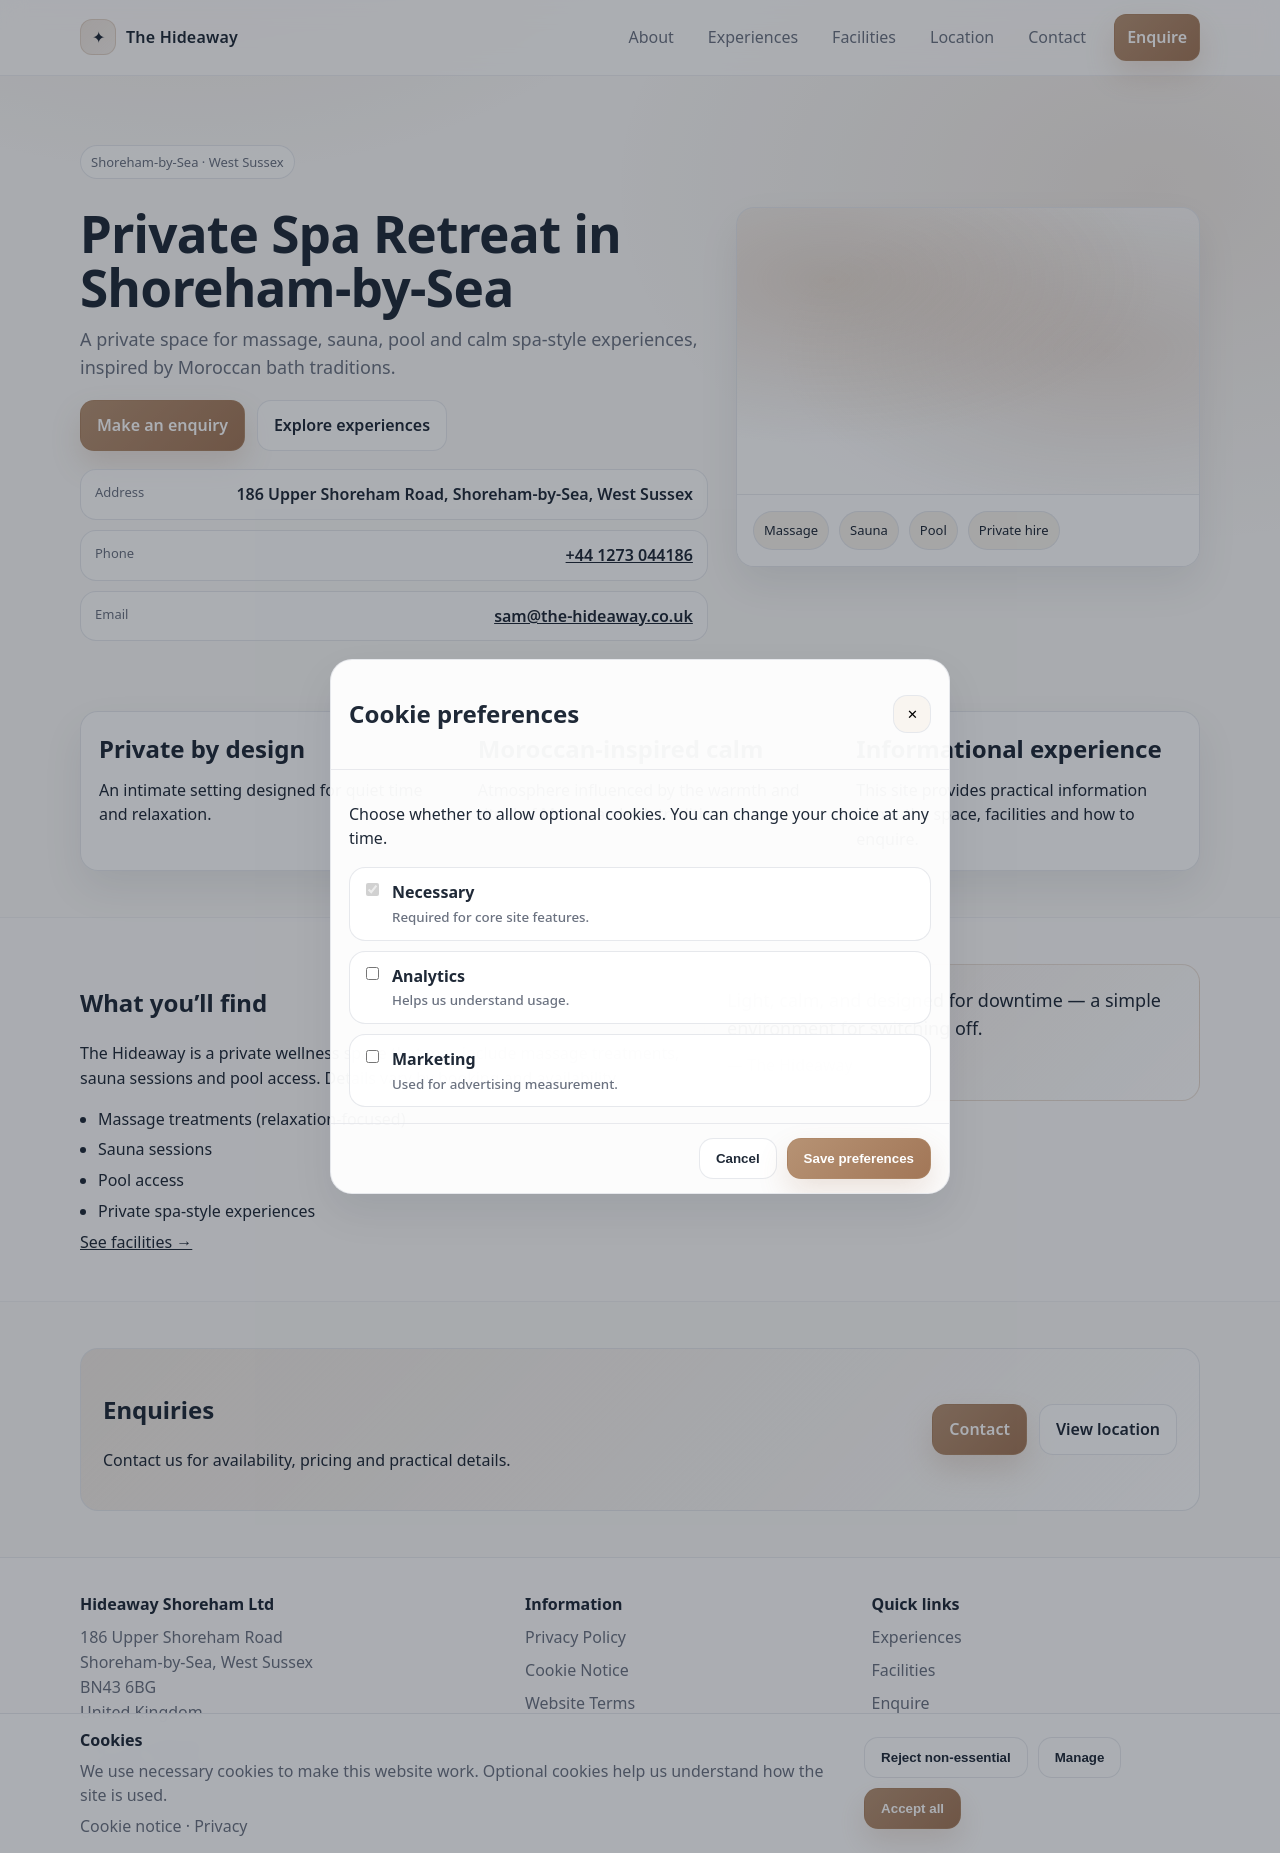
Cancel (738, 1158)
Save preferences (859, 1158)
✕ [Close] (912, 714)
